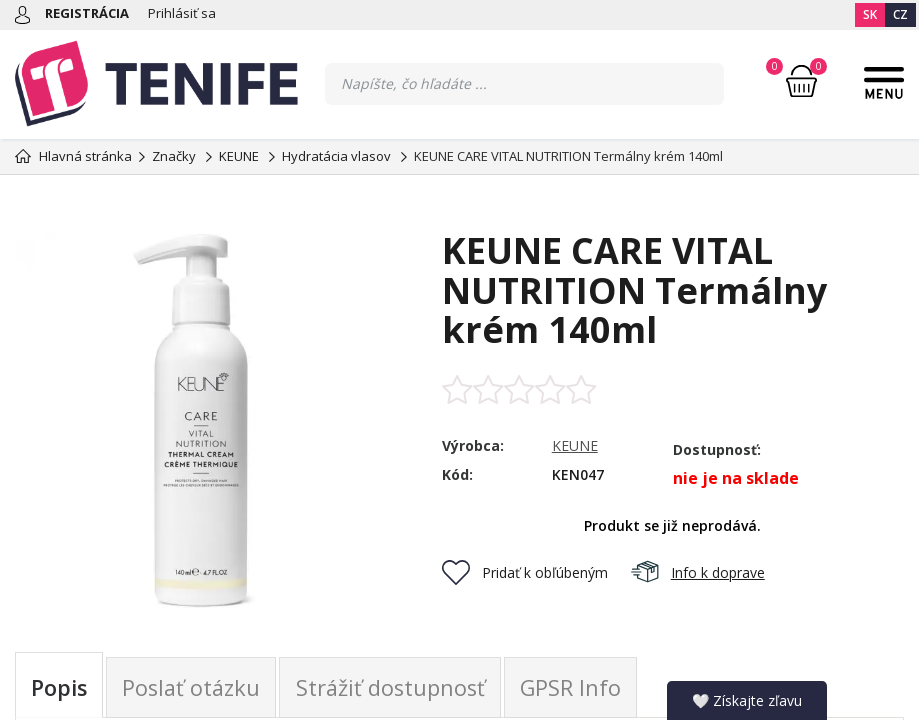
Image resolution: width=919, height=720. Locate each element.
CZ (900, 14)
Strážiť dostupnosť (396, 688)
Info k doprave (698, 572)
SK (870, 14)
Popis (60, 688)
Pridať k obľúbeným (525, 572)
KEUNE (575, 445)
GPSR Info (578, 688)
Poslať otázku (194, 688)
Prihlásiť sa (182, 13)
